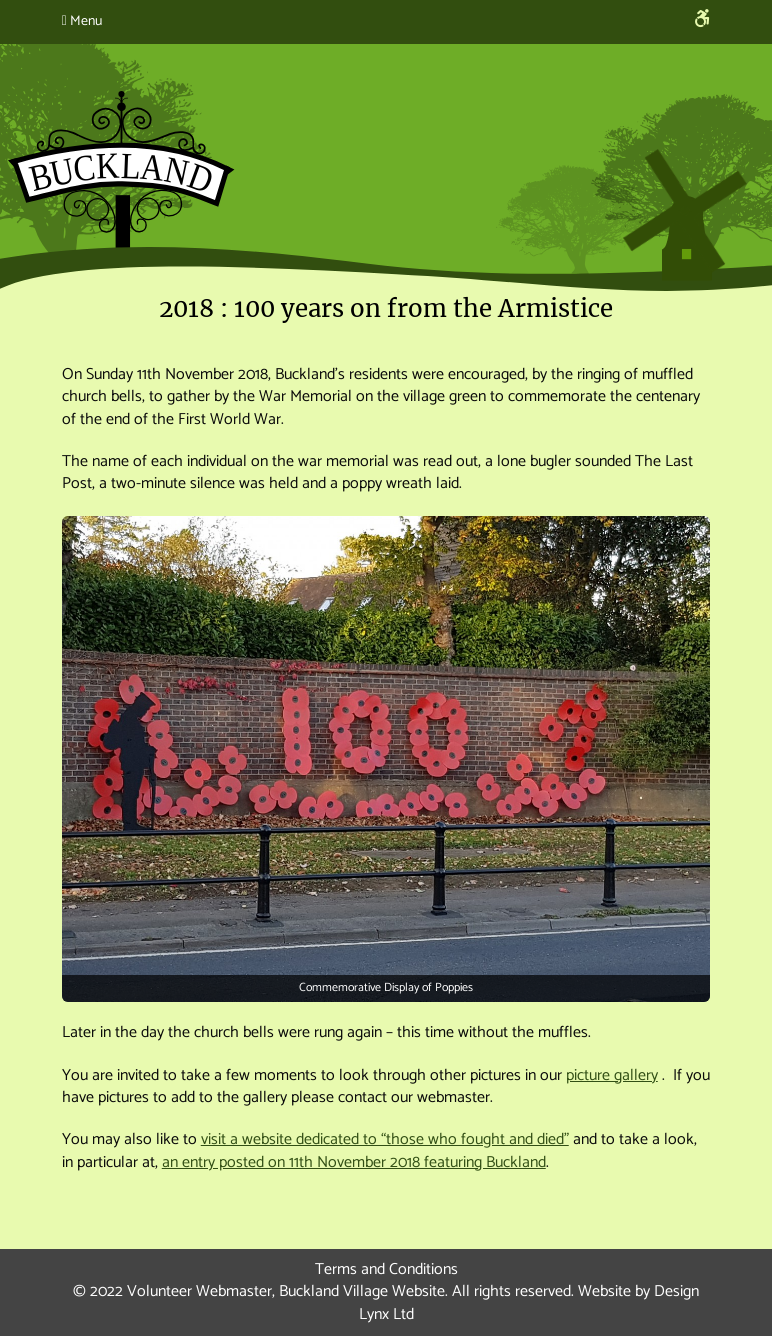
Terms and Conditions (386, 1269)
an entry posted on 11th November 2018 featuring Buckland (354, 1162)
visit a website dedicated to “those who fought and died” (385, 1139)
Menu (82, 21)
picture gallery (612, 1075)
